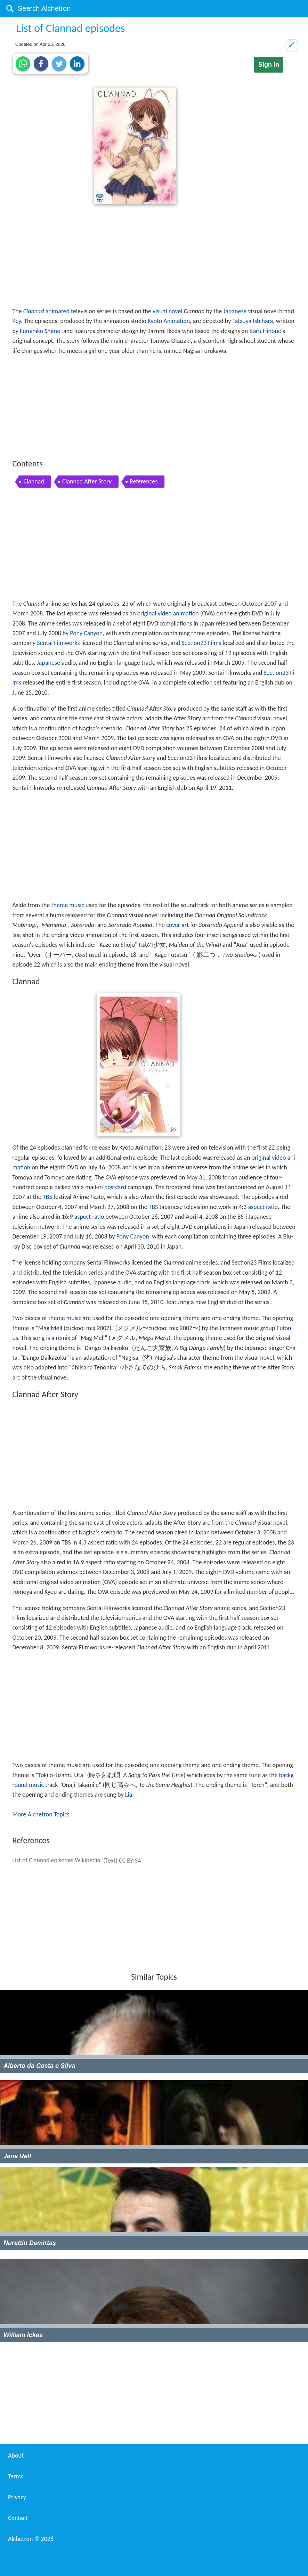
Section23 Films (201, 643)
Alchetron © (31, 2539)
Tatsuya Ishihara (252, 321)
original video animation (168, 613)
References (143, 481)
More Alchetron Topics (40, 1814)
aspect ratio (263, 1207)
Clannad (33, 311)
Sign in (268, 64)
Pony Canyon (86, 633)
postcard (115, 1187)
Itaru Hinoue (265, 331)
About (16, 2455)
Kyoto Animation (169, 321)
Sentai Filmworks (58, 643)
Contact (17, 2518)
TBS (47, 1197)
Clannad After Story (87, 481)
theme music (67, 905)
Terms (15, 2476)
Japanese (235, 311)
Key (16, 321)
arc (206, 718)
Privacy (17, 2497)
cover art (177, 925)
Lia (128, 1794)
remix (63, 1338)
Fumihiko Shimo (40, 331)
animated (58, 311)
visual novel (168, 311)
